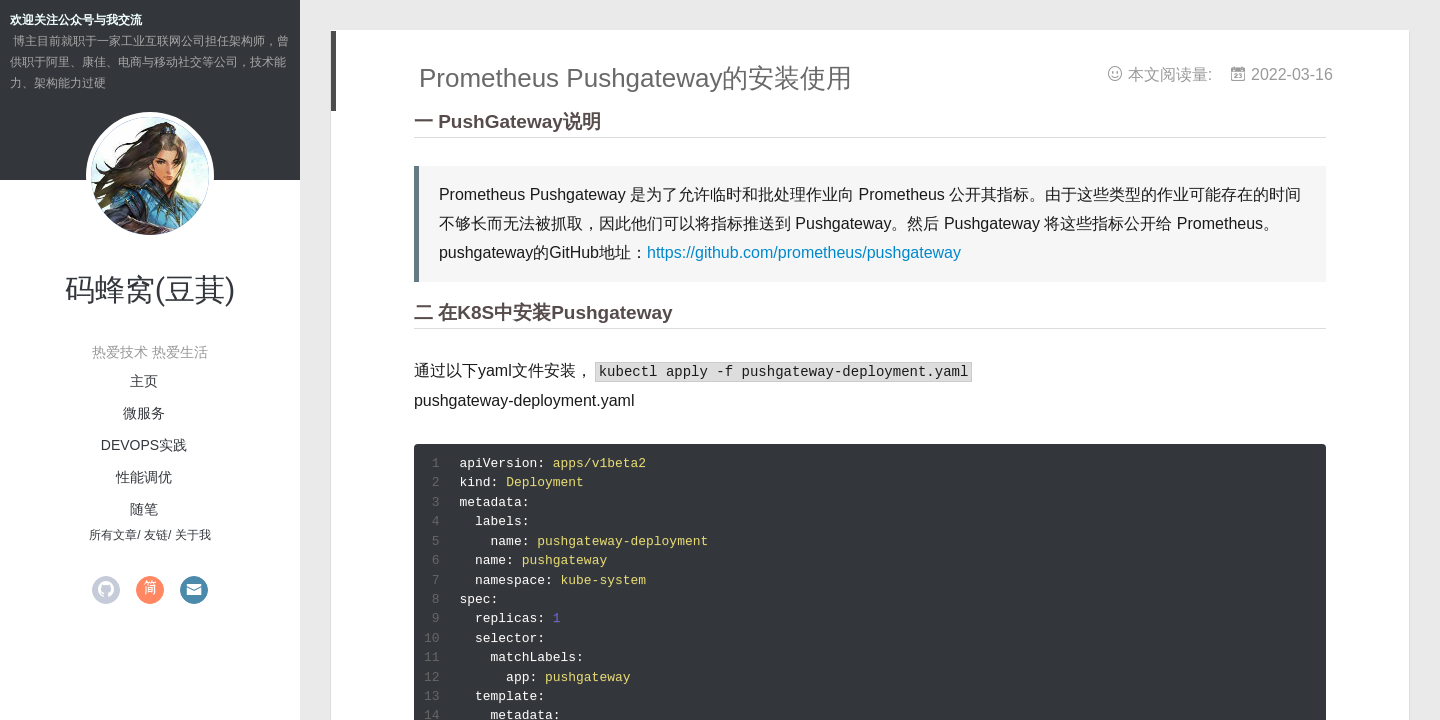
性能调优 (144, 477)
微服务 (144, 413)
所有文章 (113, 535)
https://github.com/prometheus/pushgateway (804, 252)
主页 (144, 381)
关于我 (193, 535)
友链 (156, 535)
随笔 (144, 509)
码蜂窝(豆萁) (150, 289)
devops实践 (144, 445)
